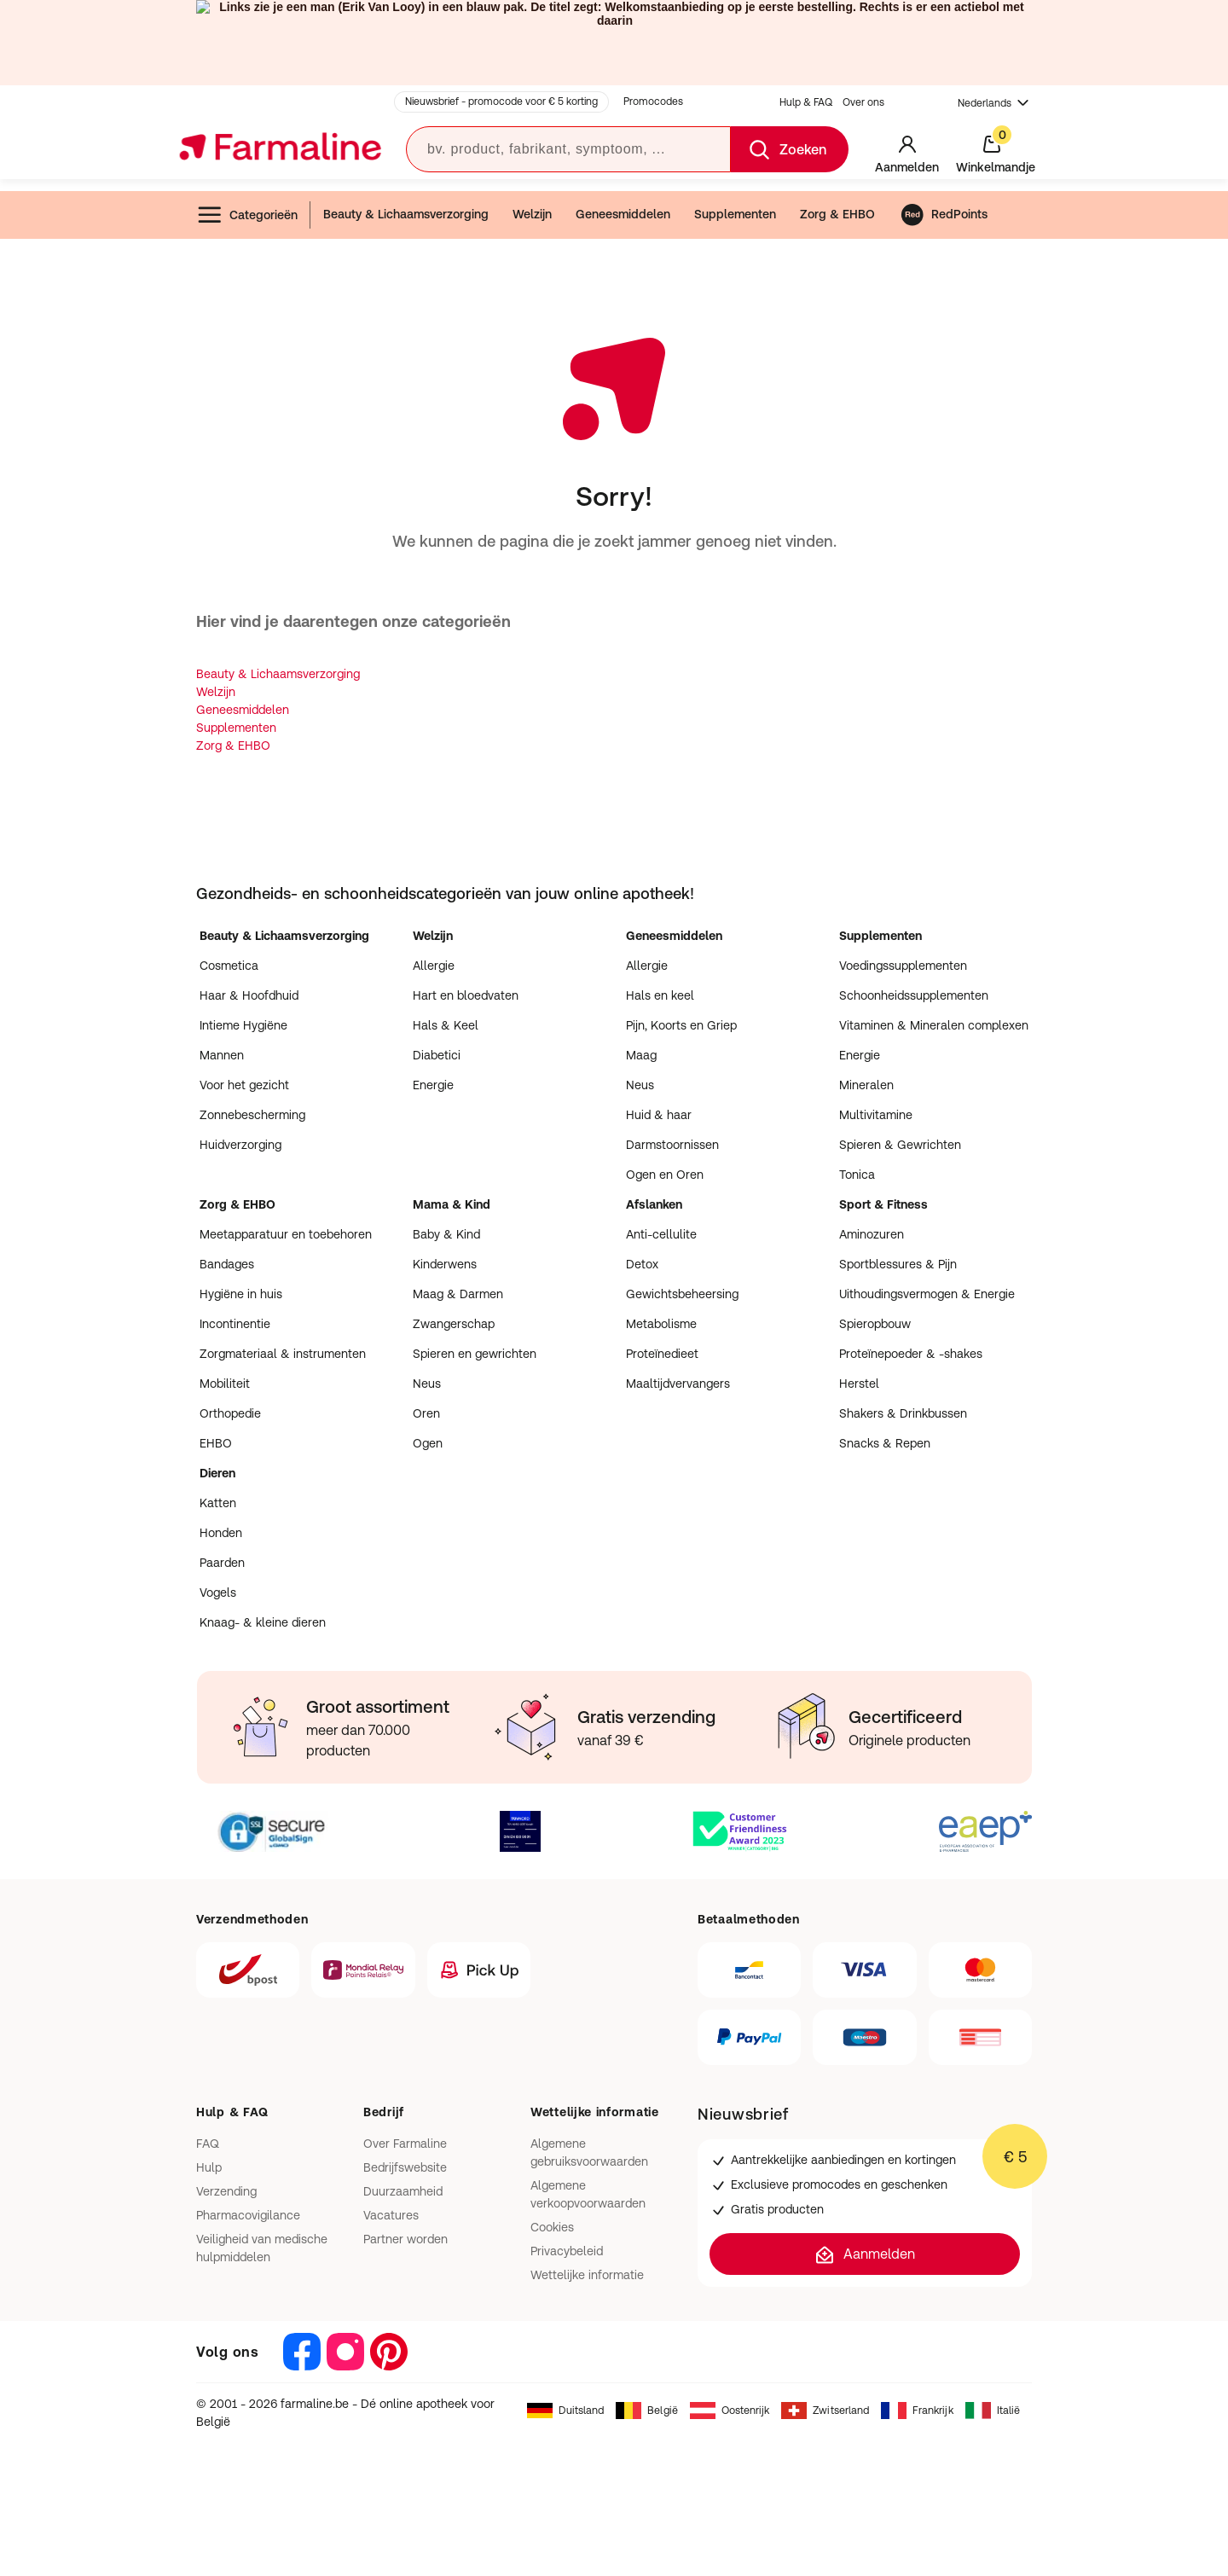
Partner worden (405, 2239)
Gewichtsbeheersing (682, 1294)
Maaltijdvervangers (678, 1383)
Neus (640, 1085)
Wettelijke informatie (587, 2275)
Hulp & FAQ (805, 102)
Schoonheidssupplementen (913, 995)
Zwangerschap (454, 1324)
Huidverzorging (240, 1145)
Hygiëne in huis (241, 1294)
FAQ (207, 2143)
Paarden (222, 1562)
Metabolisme (661, 1324)
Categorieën (247, 215)
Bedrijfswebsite (405, 2167)
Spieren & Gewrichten (900, 1145)
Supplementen (735, 214)
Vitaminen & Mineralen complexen (933, 1025)
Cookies (552, 2227)
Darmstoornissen (672, 1145)
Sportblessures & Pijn (898, 1264)
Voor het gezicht (244, 1085)
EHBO (216, 1443)
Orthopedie (230, 1413)
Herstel (859, 1383)
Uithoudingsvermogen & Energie (927, 1294)
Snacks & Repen (884, 1443)
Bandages (227, 1264)
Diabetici (436, 1055)
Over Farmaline (405, 2143)
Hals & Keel (445, 1025)
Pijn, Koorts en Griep (681, 1025)
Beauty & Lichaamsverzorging (406, 214)
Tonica (857, 1174)
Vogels (218, 1592)
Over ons (863, 102)
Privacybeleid (566, 2251)
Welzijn (532, 214)
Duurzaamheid (403, 2191)
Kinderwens (445, 1264)
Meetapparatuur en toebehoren (286, 1234)
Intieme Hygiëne (243, 1025)
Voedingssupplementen (903, 965)
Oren (426, 1413)
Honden (221, 1533)
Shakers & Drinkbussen (903, 1413)
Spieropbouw (875, 1324)
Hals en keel (660, 995)
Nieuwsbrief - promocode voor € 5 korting (501, 101)
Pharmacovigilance (248, 2215)
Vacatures (391, 2215)
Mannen (222, 1055)
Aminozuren (871, 1234)
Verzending (226, 2191)
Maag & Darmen (458, 1294)
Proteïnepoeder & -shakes (910, 1354)
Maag (641, 1055)
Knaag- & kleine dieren (263, 1622)
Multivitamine (875, 1115)
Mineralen (866, 1085)
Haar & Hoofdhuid (249, 995)
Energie (433, 1085)
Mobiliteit (225, 1383)
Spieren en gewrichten (474, 1354)
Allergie (434, 965)
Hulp (209, 2167)
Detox (642, 1264)
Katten (218, 1503)
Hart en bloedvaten (465, 995)
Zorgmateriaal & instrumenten (283, 1354)
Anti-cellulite (661, 1234)
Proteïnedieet (662, 1354)
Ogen (428, 1443)
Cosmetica (229, 965)
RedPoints (943, 215)
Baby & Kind (446, 1234)
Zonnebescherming (252, 1115)
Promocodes (653, 101)
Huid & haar (659, 1115)
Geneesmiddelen (623, 214)
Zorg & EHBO (837, 214)
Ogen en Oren (665, 1174)
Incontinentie (235, 1324)
